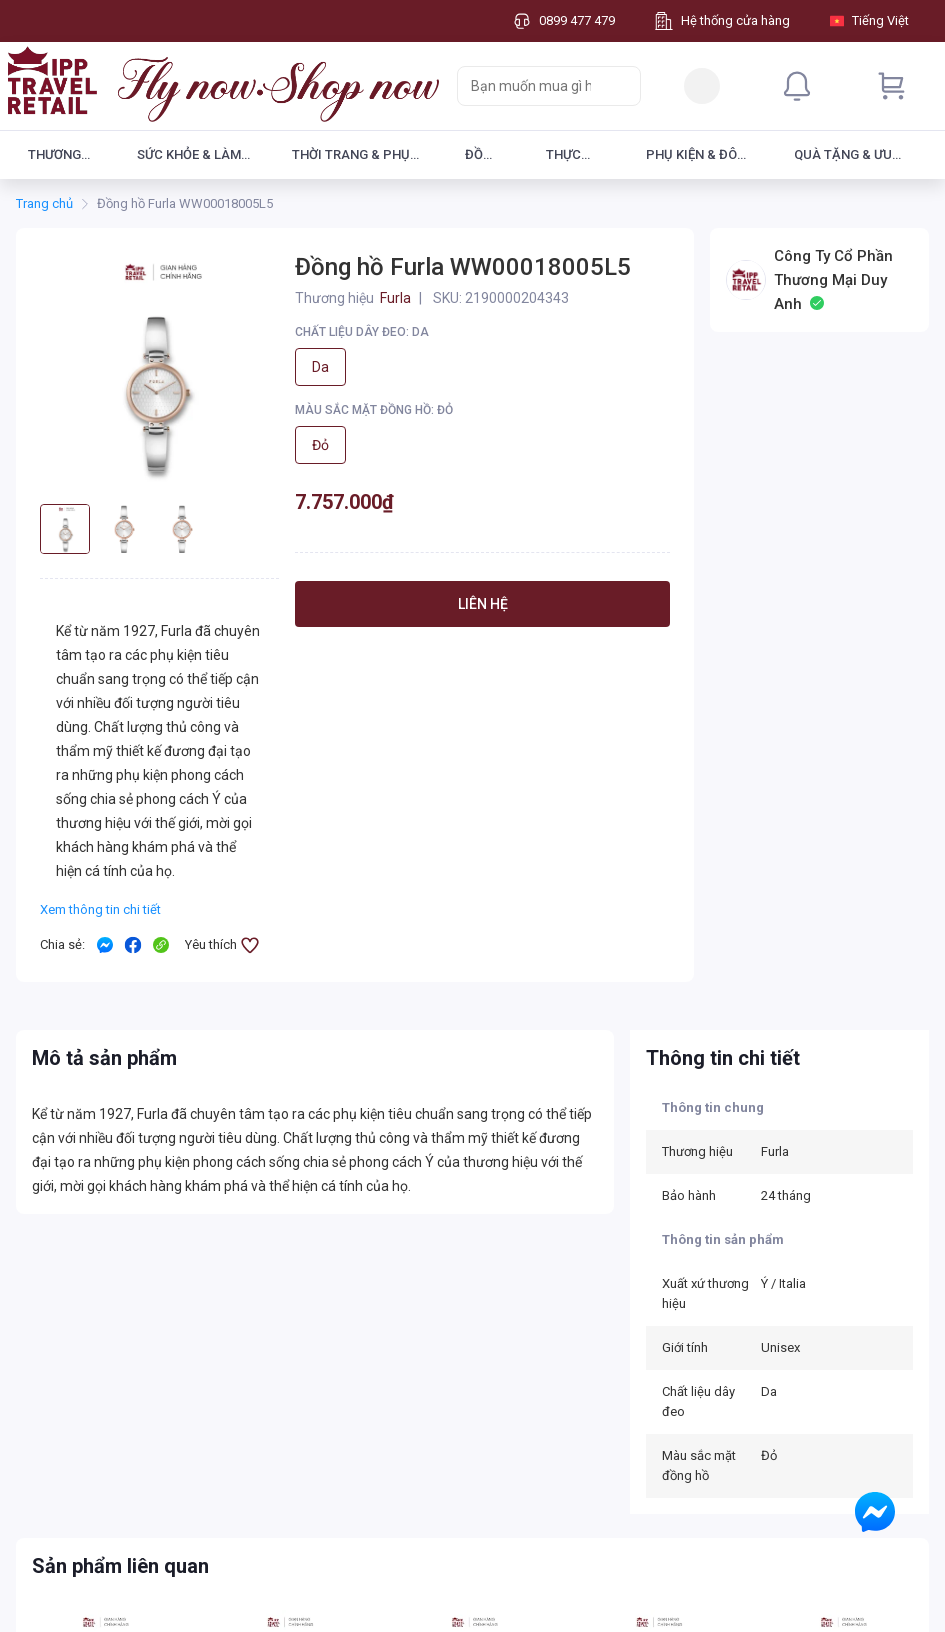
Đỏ (320, 445)
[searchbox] (531, 86)
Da (320, 367)
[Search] (621, 86)
